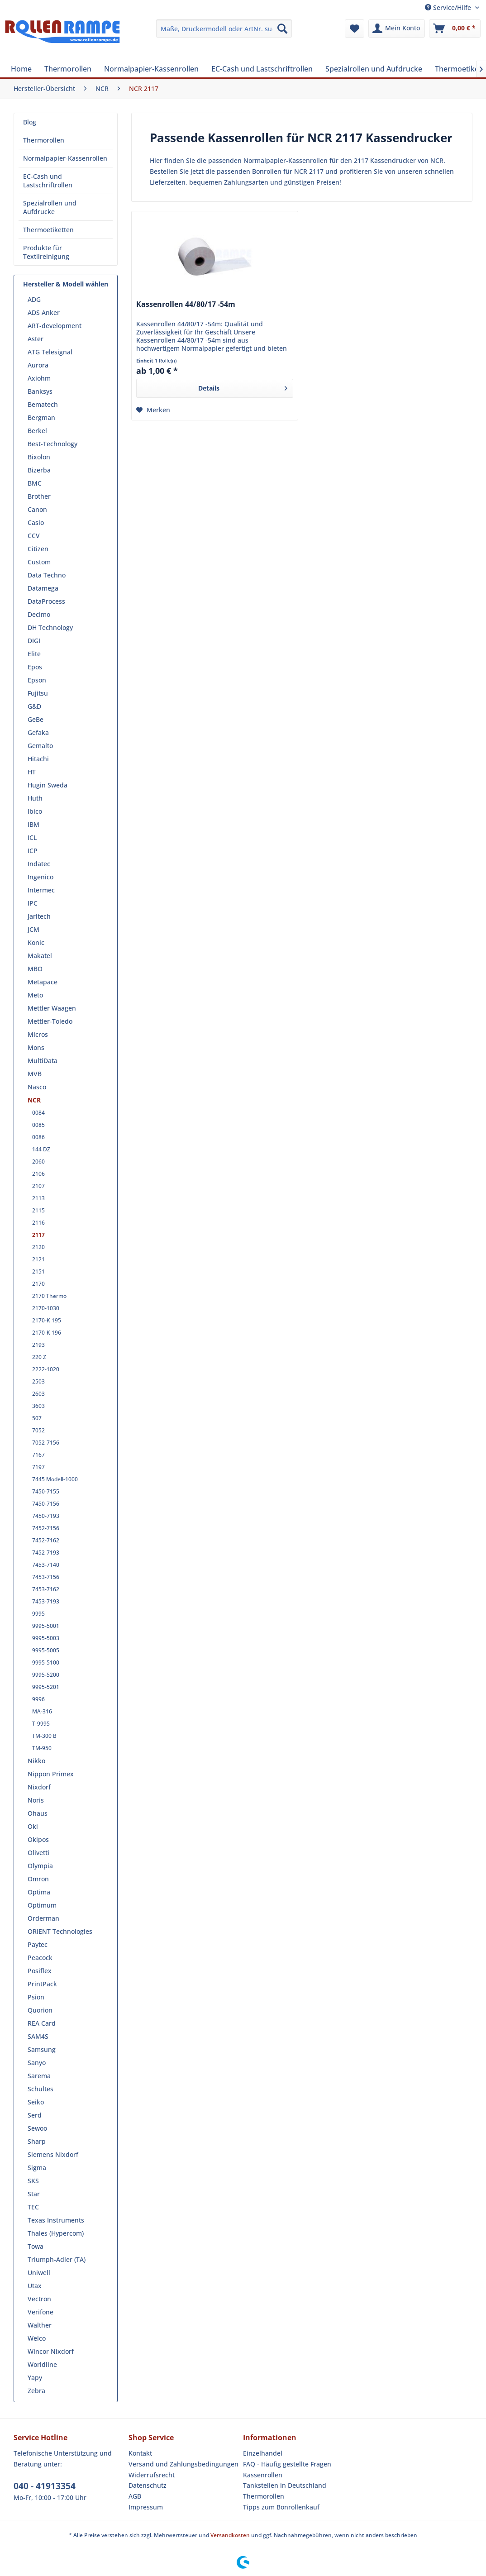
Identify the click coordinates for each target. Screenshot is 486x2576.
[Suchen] (282, 28)
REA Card (42, 2023)
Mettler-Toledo (50, 1021)
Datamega (43, 588)
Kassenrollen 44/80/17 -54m (185, 304)
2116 (38, 1222)
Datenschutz (148, 2485)
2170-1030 (45, 1308)
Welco (37, 2338)
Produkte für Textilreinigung (46, 252)
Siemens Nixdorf (53, 2154)
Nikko (36, 1760)
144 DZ (41, 1149)
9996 (38, 1699)
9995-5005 (45, 1650)
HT (32, 772)
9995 (38, 1613)
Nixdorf (39, 1787)
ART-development (54, 325)
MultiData (42, 1060)
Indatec (39, 863)
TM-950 (42, 1748)
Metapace (42, 982)
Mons (36, 1047)
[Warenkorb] (455, 28)
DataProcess (46, 601)
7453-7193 (45, 1601)
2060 (38, 1161)
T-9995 (41, 1723)
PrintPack (42, 1984)
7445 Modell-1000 (55, 1479)
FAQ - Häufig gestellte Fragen (287, 2464)
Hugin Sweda (47, 785)
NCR (34, 1100)
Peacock (40, 1957)
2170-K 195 (46, 1320)
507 (37, 1418)
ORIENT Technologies (60, 1931)
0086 (38, 1137)
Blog (29, 122)
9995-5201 (45, 1687)
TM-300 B (44, 1736)
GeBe (35, 719)
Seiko (36, 2102)
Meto (35, 995)
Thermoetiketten (48, 229)
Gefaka (38, 732)
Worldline (42, 2364)
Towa (35, 2246)
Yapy (35, 2377)
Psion (36, 1997)
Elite (34, 653)
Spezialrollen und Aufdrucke (49, 207)
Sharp (37, 2141)
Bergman (41, 417)
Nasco (37, 1087)
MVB (35, 1073)
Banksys (40, 391)
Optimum (42, 1905)
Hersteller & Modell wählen (65, 284)
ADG (34, 299)
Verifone (40, 2312)
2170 (38, 1284)
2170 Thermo (49, 1296)
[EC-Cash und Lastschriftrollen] (262, 68)
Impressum (146, 2507)
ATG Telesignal (50, 352)
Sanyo (37, 2062)
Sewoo (37, 2128)
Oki (33, 1826)
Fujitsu (38, 693)
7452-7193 (45, 1552)
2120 (38, 1247)
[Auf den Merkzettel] (153, 410)
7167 (38, 1455)
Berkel (37, 430)
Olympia (40, 1865)
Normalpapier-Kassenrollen (65, 158)
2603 (38, 1394)
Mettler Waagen (52, 1008)
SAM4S (38, 2036)
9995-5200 (45, 1675)
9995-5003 (45, 1638)
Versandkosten (230, 2535)
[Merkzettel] (354, 28)
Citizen (38, 548)
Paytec (38, 1944)
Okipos (38, 1839)
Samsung (42, 2049)
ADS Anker (44, 312)
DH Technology (50, 627)
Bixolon (39, 457)
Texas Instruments (56, 2220)
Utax (35, 2285)
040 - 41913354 (45, 2486)
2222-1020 (45, 1369)
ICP (33, 850)
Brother (39, 496)
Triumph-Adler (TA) (57, 2259)
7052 (38, 1430)
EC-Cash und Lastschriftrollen (47, 180)
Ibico (35, 811)
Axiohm (39, 378)
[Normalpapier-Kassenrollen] (151, 68)
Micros (38, 1034)
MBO (35, 968)
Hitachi (38, 758)
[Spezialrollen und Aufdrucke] (374, 68)
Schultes (40, 2089)
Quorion (40, 2010)
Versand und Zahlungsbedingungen (183, 2464)
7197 (38, 1467)
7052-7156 (45, 1442)
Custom (39, 562)
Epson (37, 680)
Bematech (43, 404)
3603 (38, 1406)
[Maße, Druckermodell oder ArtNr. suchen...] (224, 28)
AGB (135, 2496)
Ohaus (38, 1813)
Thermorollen (43, 140)
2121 (38, 1259)
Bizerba (39, 470)
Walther (40, 2325)
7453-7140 (45, 1565)
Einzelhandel (262, 2453)
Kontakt (140, 2453)
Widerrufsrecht (152, 2475)
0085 (38, 1125)
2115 (38, 1210)
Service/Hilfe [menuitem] (449, 7)
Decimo (39, 614)
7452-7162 (45, 1540)
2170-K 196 (46, 1332)
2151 (38, 1271)
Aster (35, 338)
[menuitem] (224, 28)
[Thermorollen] (68, 68)
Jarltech (39, 916)
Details (242, 386)
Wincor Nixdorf (51, 2351)
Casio (36, 522)
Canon (37, 509)
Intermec (41, 890)
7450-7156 (45, 1503)
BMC (35, 483)
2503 (38, 1381)
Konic (36, 942)
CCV (34, 535)
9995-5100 (45, 1662)
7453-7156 (45, 1577)
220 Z (39, 1357)
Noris (36, 1800)
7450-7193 (45, 1516)
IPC (33, 903)
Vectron (39, 2299)
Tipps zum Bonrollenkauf (281, 2507)
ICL (32, 837)
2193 (38, 1345)
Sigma (37, 2167)
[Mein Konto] (396, 28)
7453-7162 (45, 1589)
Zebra (36, 2390)
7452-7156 (45, 1528)
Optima (39, 1892)
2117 (38, 1235)
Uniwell (39, 2272)
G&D (34, 706)
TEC (33, 2207)
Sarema (39, 2075)
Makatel (40, 955)
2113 (38, 1198)
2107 (38, 1186)
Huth (35, 798)
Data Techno (47, 575)
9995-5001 (45, 1626)
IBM (33, 824)
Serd (35, 2115)
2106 (38, 1174)
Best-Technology (52, 443)
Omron (38, 1879)
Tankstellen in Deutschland (284, 2485)
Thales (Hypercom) (56, 2233)
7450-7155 (45, 1491)
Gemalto (40, 745)
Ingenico (40, 877)
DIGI (34, 640)
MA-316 (42, 1711)
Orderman (43, 1918)
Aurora (38, 365)
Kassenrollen (262, 2475)
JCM (33, 929)
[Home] (21, 68)
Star (34, 2194)
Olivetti (38, 1852)
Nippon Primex (51, 1774)
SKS (33, 2180)
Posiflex (40, 1970)
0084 (38, 1112)
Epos (35, 667)
